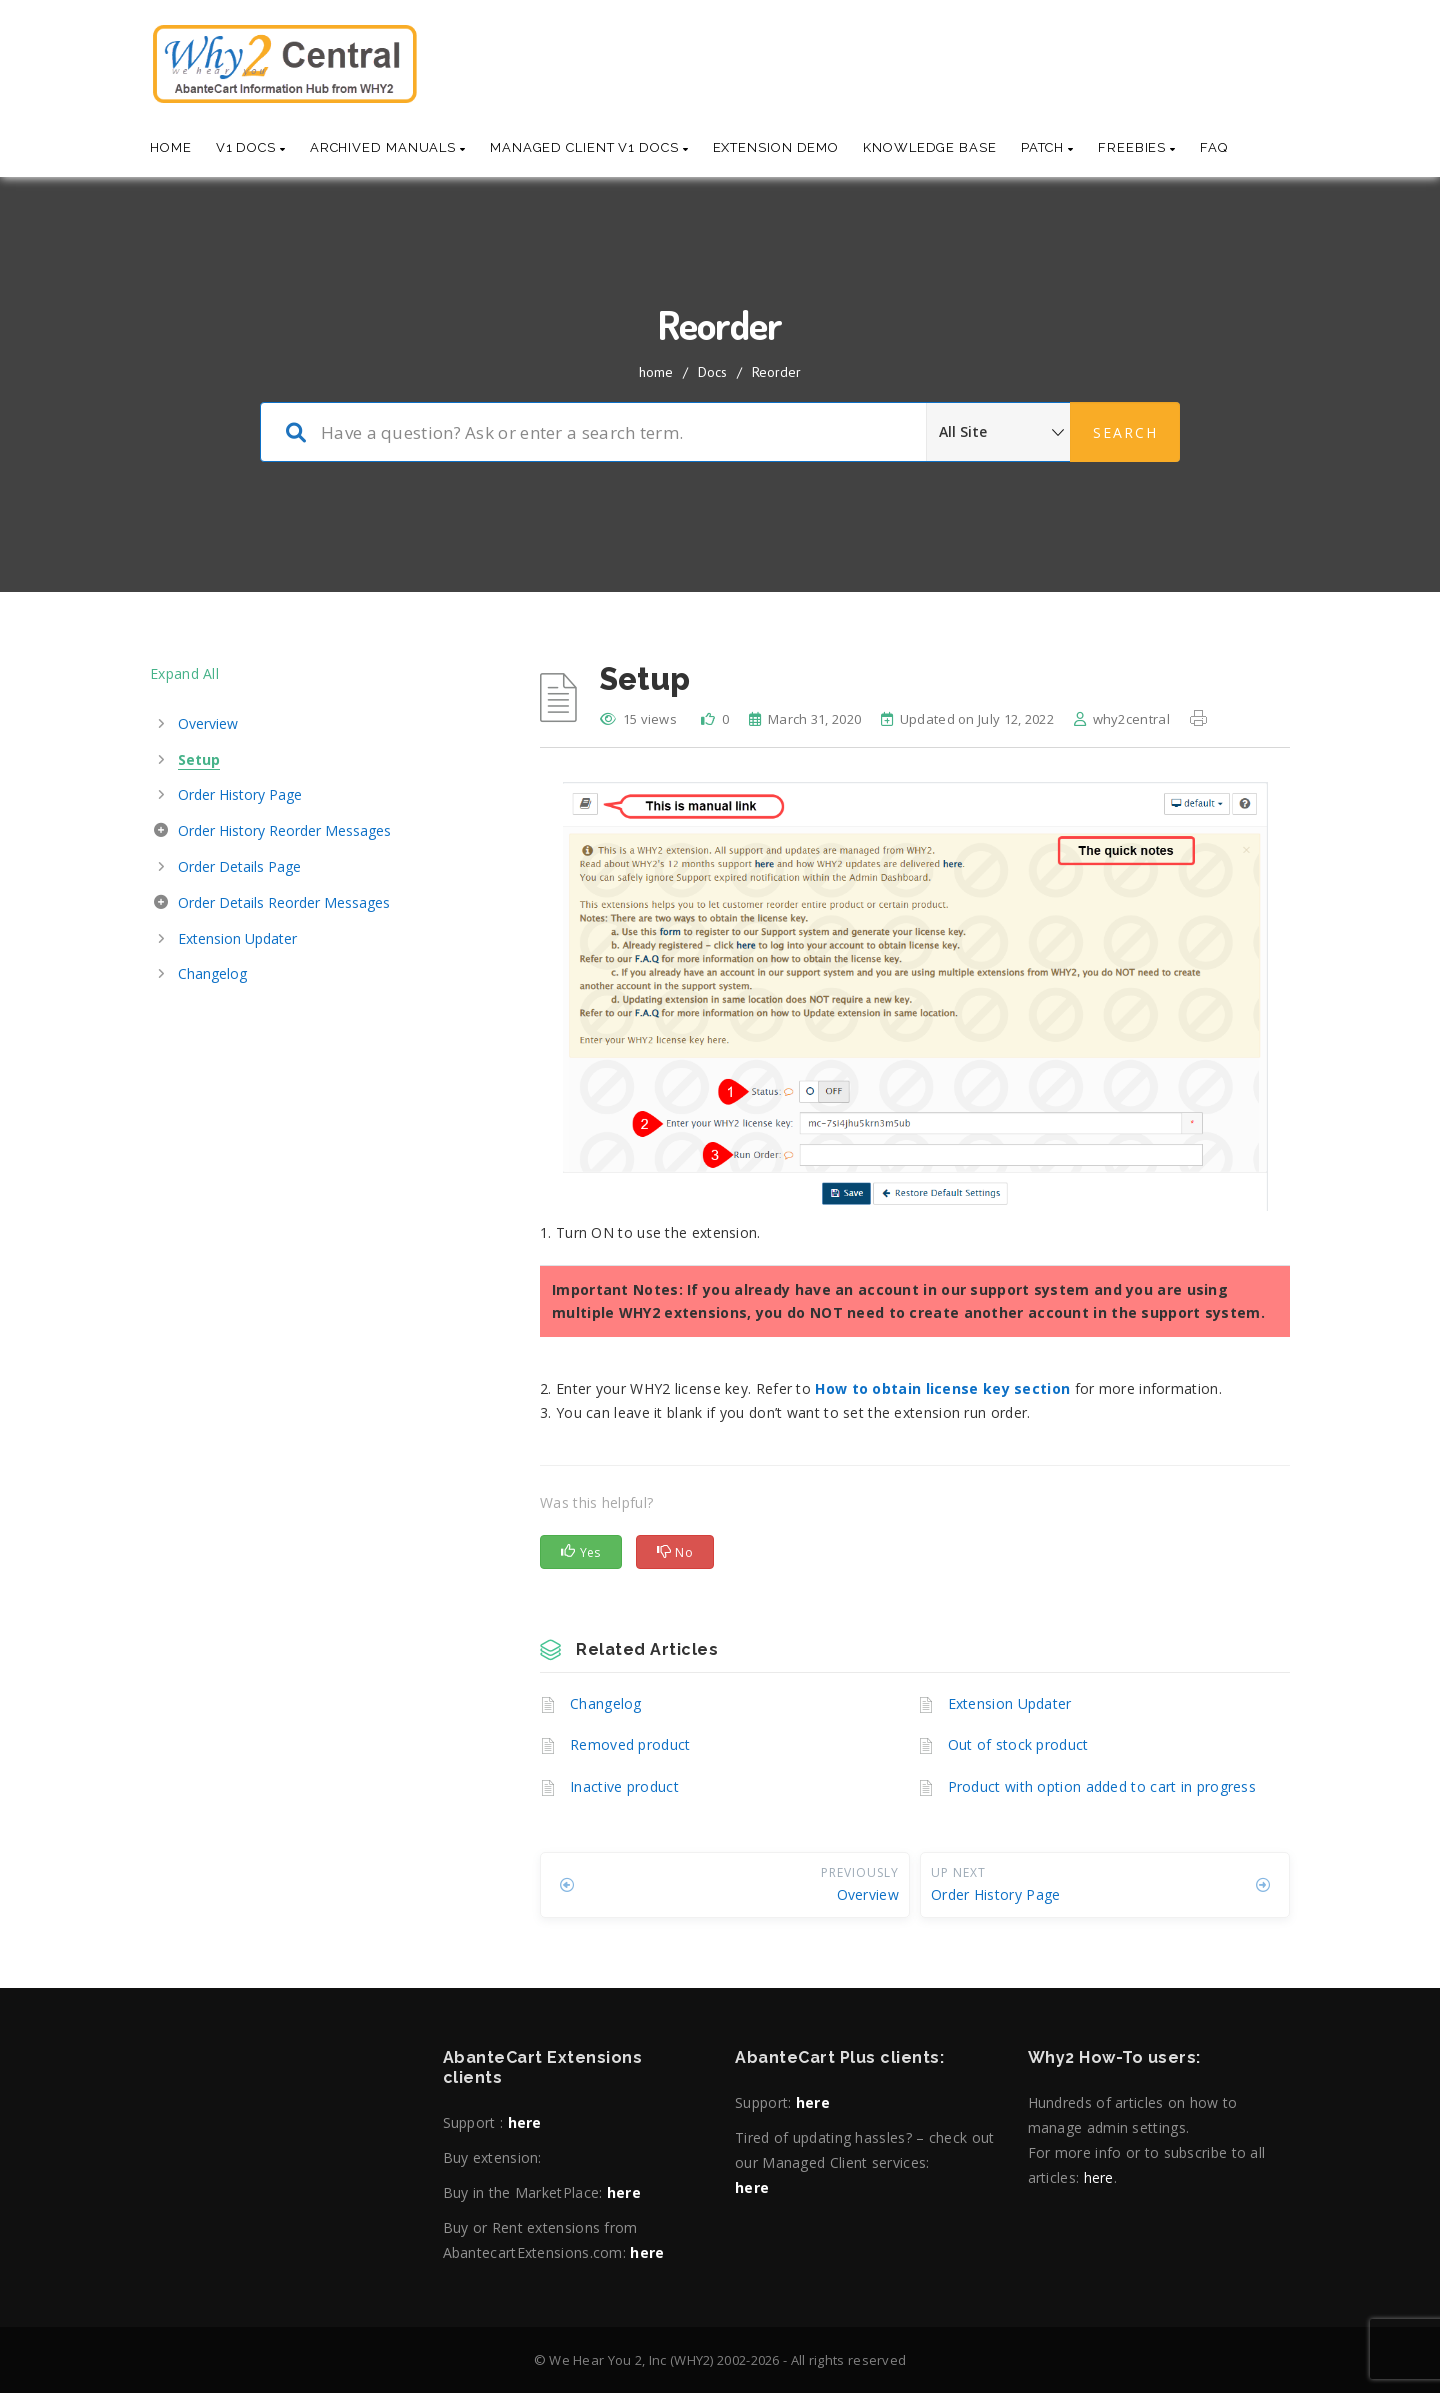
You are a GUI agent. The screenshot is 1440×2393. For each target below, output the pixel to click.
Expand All (184, 673)
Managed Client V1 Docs (589, 147)
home (656, 372)
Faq (1214, 147)
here (525, 2122)
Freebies (1137, 147)
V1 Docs (251, 147)
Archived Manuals (388, 147)
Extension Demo (776, 147)
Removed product (630, 1744)
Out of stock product (1018, 1744)
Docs (712, 372)
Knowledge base (930, 147)
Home (171, 147)
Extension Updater (1010, 1703)
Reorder (776, 372)
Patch (1047, 147)
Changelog (606, 1703)
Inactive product (624, 1786)
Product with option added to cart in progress (1102, 1786)
